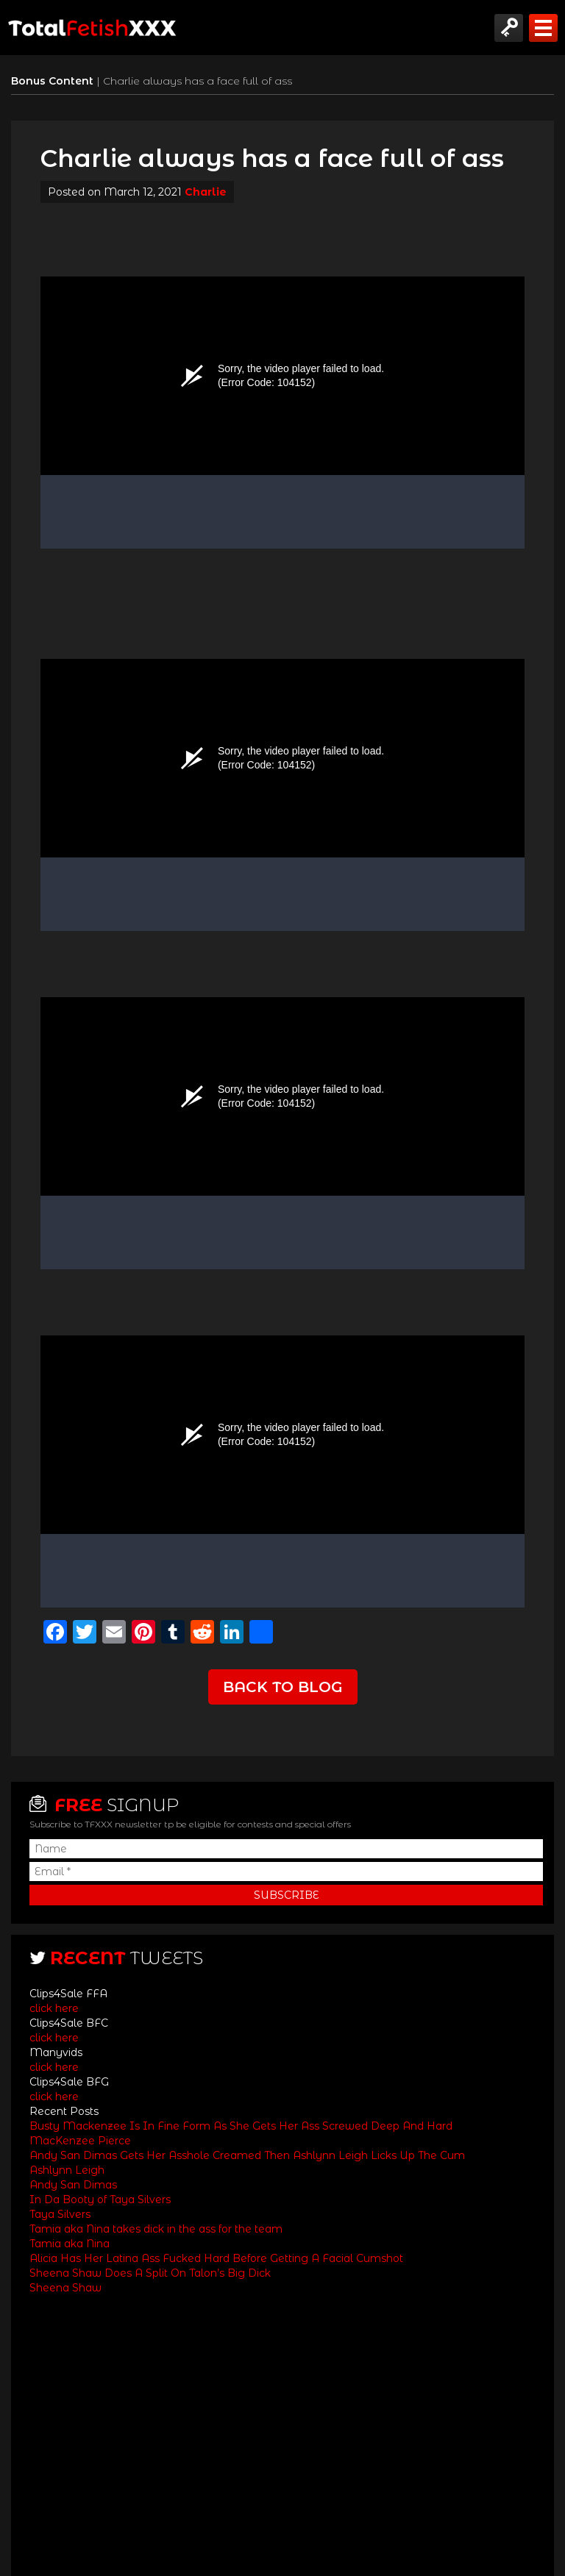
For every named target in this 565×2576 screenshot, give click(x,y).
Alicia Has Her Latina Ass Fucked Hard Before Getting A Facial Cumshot (216, 2258)
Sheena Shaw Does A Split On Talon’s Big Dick (150, 2273)
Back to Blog (283, 1687)
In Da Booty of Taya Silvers (100, 2199)
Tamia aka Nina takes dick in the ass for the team (155, 2229)
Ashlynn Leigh (66, 2170)
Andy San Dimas (73, 2184)
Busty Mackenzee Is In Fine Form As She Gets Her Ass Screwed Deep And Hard (240, 2126)
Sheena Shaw (65, 2287)
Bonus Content (53, 81)
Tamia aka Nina (69, 2243)
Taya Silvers (59, 2214)
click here (54, 2008)
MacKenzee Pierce (80, 2140)
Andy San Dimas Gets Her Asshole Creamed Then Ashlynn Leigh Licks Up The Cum (247, 2155)
